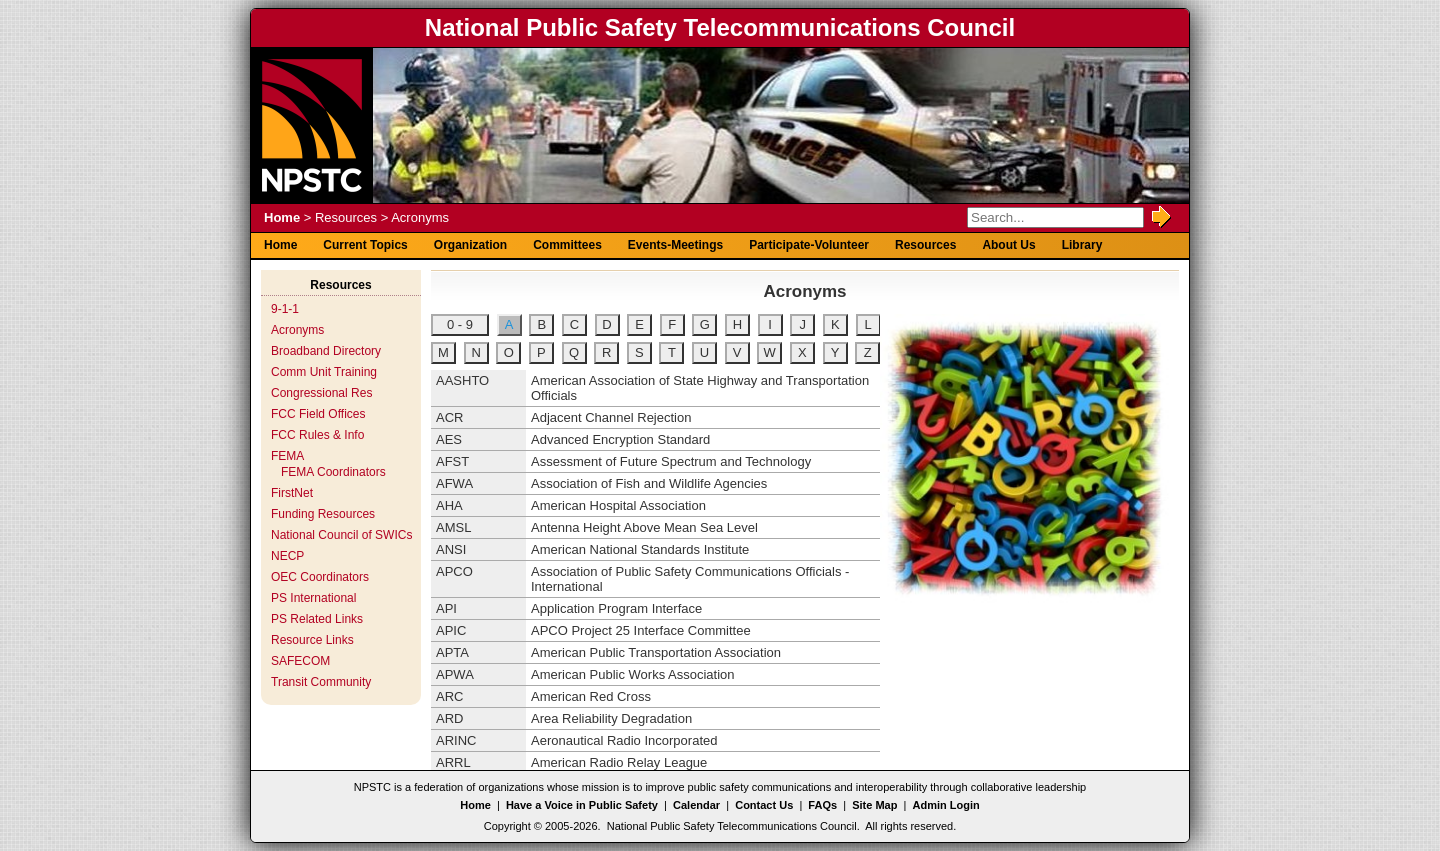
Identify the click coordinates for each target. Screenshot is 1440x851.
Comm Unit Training (324, 372)
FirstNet (292, 493)
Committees (567, 245)
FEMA (287, 456)
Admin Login (946, 805)
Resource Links (312, 640)
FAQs (822, 805)
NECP (287, 556)
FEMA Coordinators (333, 472)
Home (282, 217)
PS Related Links (317, 619)
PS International (313, 598)
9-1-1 (285, 309)
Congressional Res (321, 393)
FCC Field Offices (318, 414)
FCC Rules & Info (317, 435)
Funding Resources (323, 514)
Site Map (874, 805)
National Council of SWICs (341, 535)
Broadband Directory (326, 351)
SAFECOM (300, 661)
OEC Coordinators (320, 577)
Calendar (696, 805)
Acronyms (297, 330)
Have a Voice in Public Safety (582, 805)
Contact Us (764, 805)
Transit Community (321, 682)
